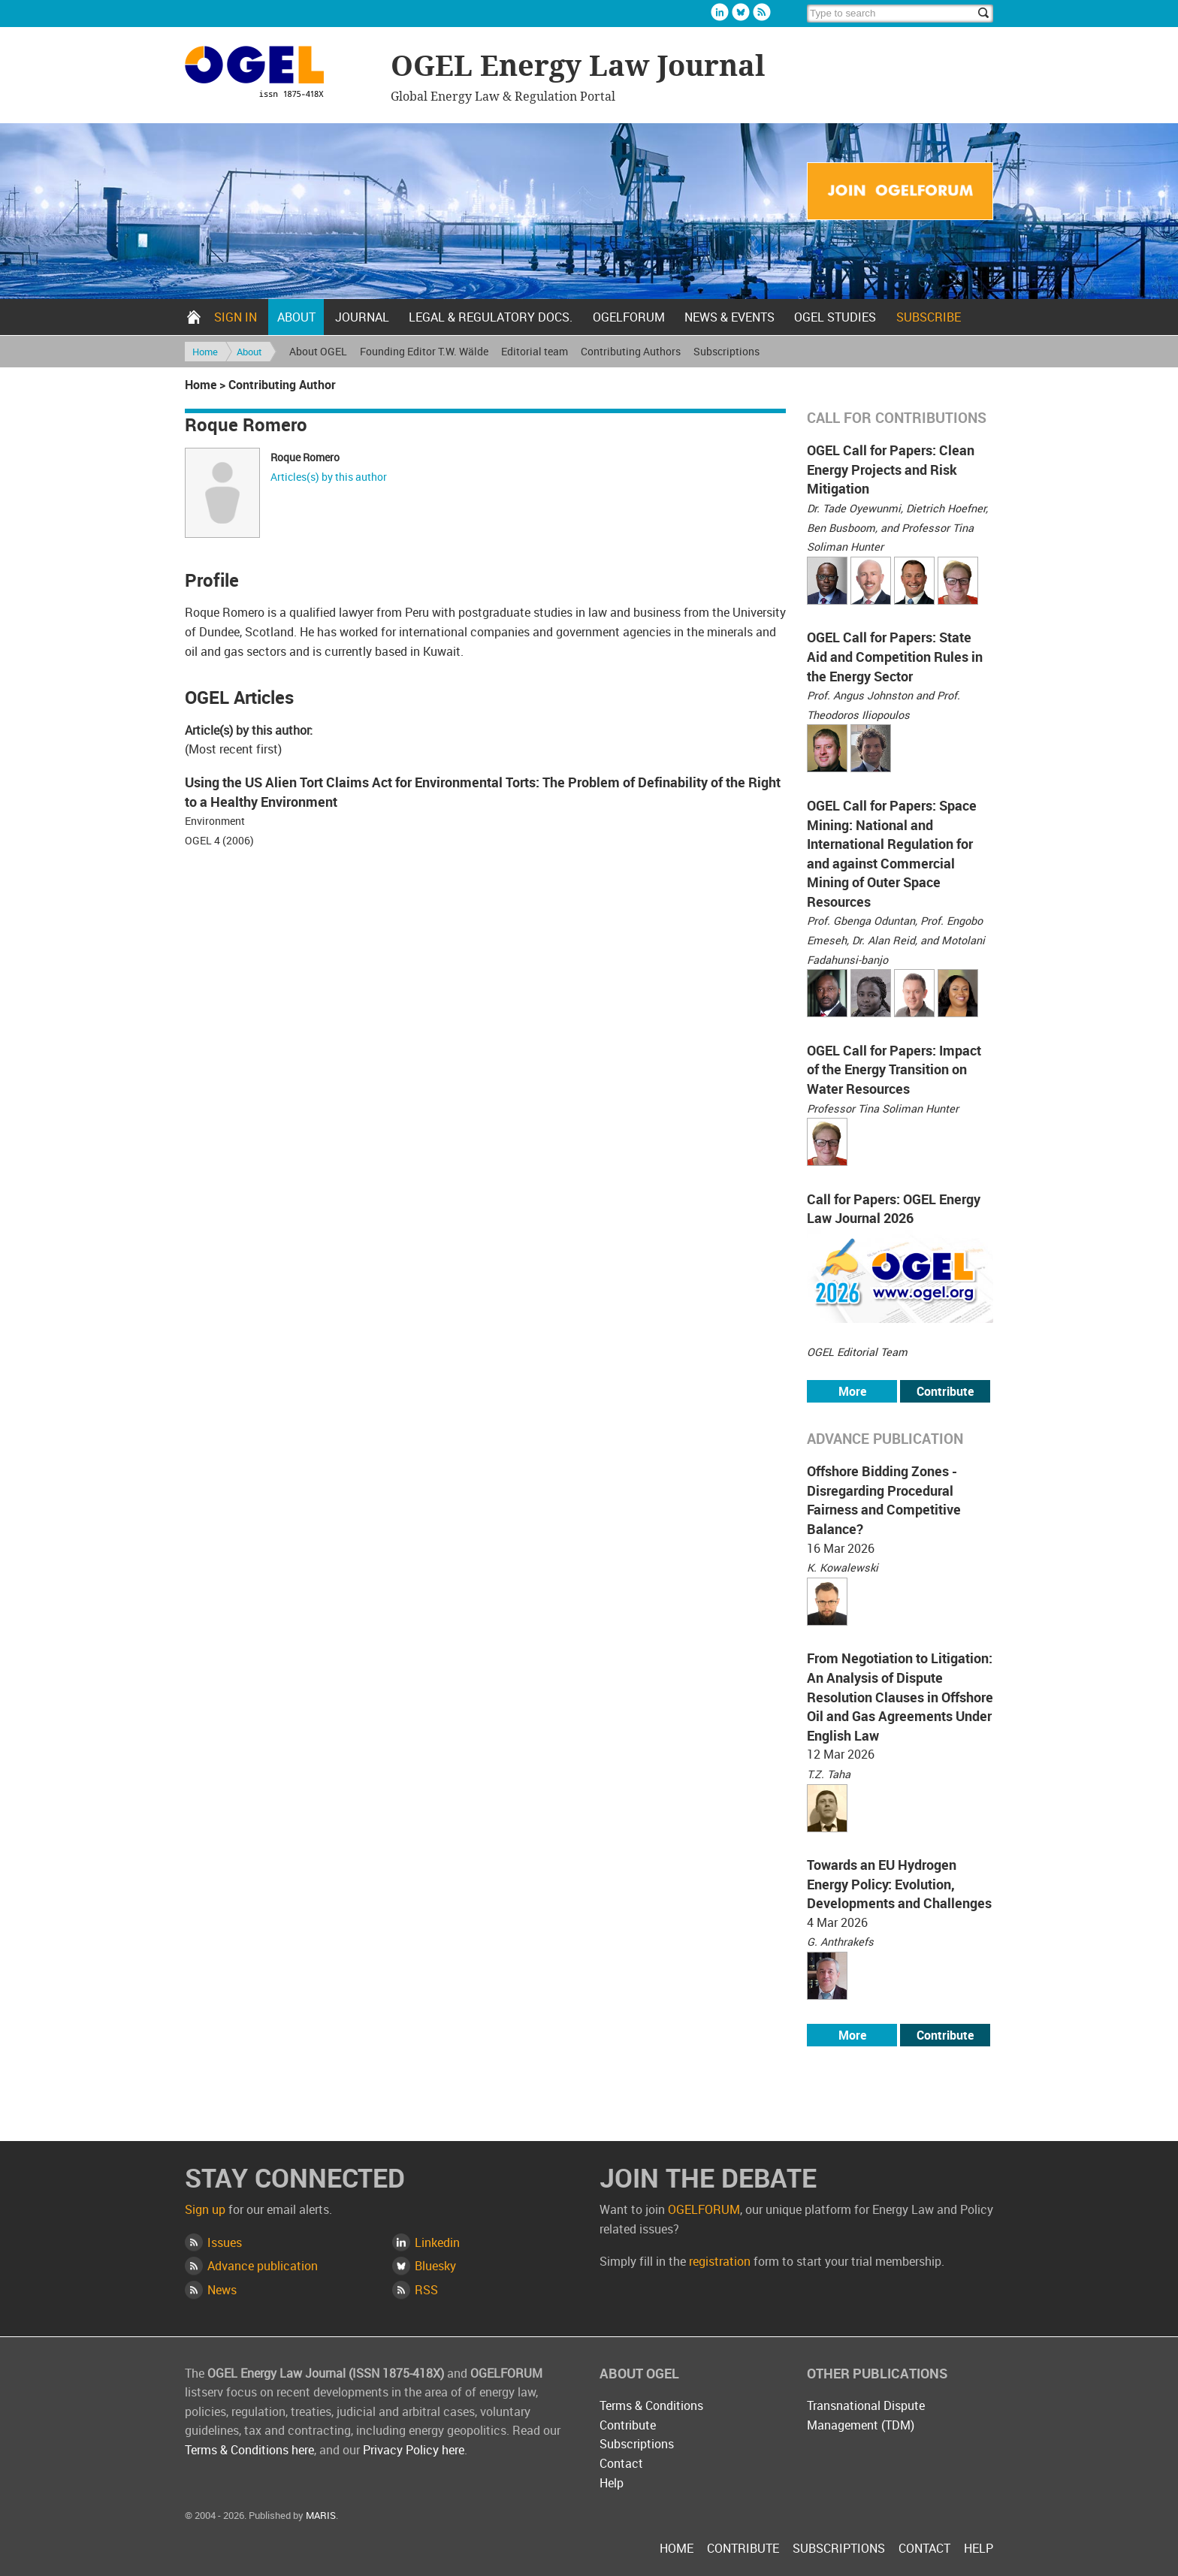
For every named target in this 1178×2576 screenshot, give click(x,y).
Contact (621, 2463)
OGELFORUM (629, 317)
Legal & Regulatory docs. (490, 317)
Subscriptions (726, 351)
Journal (362, 317)
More (852, 1391)
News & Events (729, 317)
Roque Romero (305, 457)
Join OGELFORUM (900, 192)
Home (194, 317)
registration (720, 2261)
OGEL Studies (835, 317)
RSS (426, 2290)
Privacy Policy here (413, 2450)
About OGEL (318, 351)
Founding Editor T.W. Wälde (424, 351)
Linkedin (720, 12)
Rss (762, 12)
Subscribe (928, 317)
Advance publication (262, 2265)
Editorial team (534, 351)
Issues (224, 2242)
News (222, 2290)
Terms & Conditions (651, 2405)
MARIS (321, 2515)
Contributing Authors (631, 351)
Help (612, 2483)
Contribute (945, 1391)
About (296, 317)
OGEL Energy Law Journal (280, 74)
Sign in (235, 317)
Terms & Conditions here (249, 2450)
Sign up (205, 2209)
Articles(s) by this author (328, 477)
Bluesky (741, 12)
